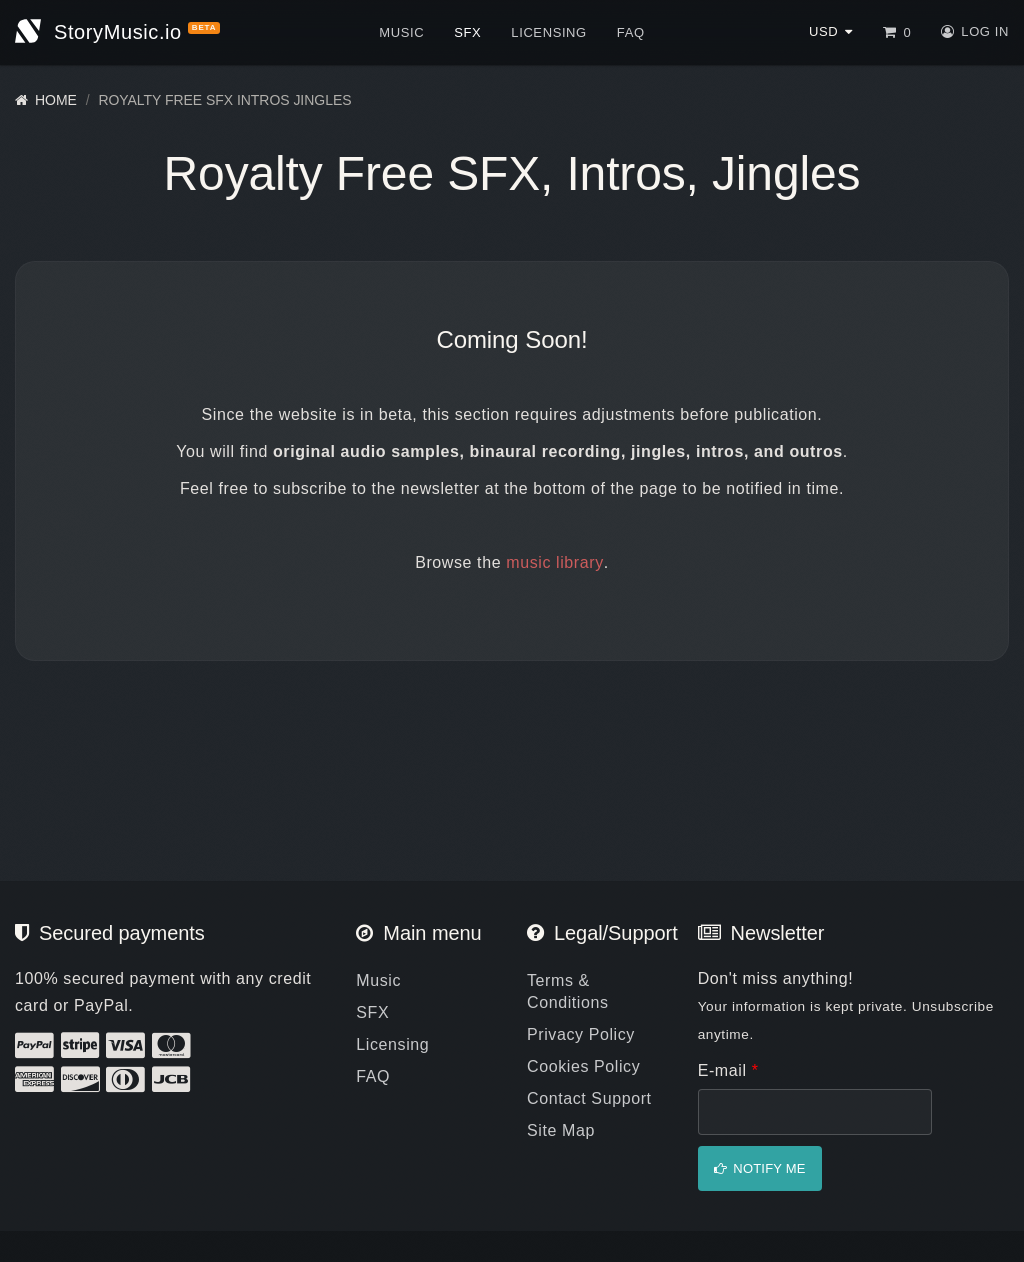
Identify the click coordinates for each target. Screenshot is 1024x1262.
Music (401, 32)
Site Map (561, 1130)
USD (823, 31)
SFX (467, 32)
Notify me (769, 1168)
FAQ (631, 32)
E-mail (728, 1070)
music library (555, 562)
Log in (985, 31)
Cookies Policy (583, 1066)
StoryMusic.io (118, 32)
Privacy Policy (581, 1034)
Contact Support (589, 1098)
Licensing (548, 32)
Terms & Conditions (568, 991)
